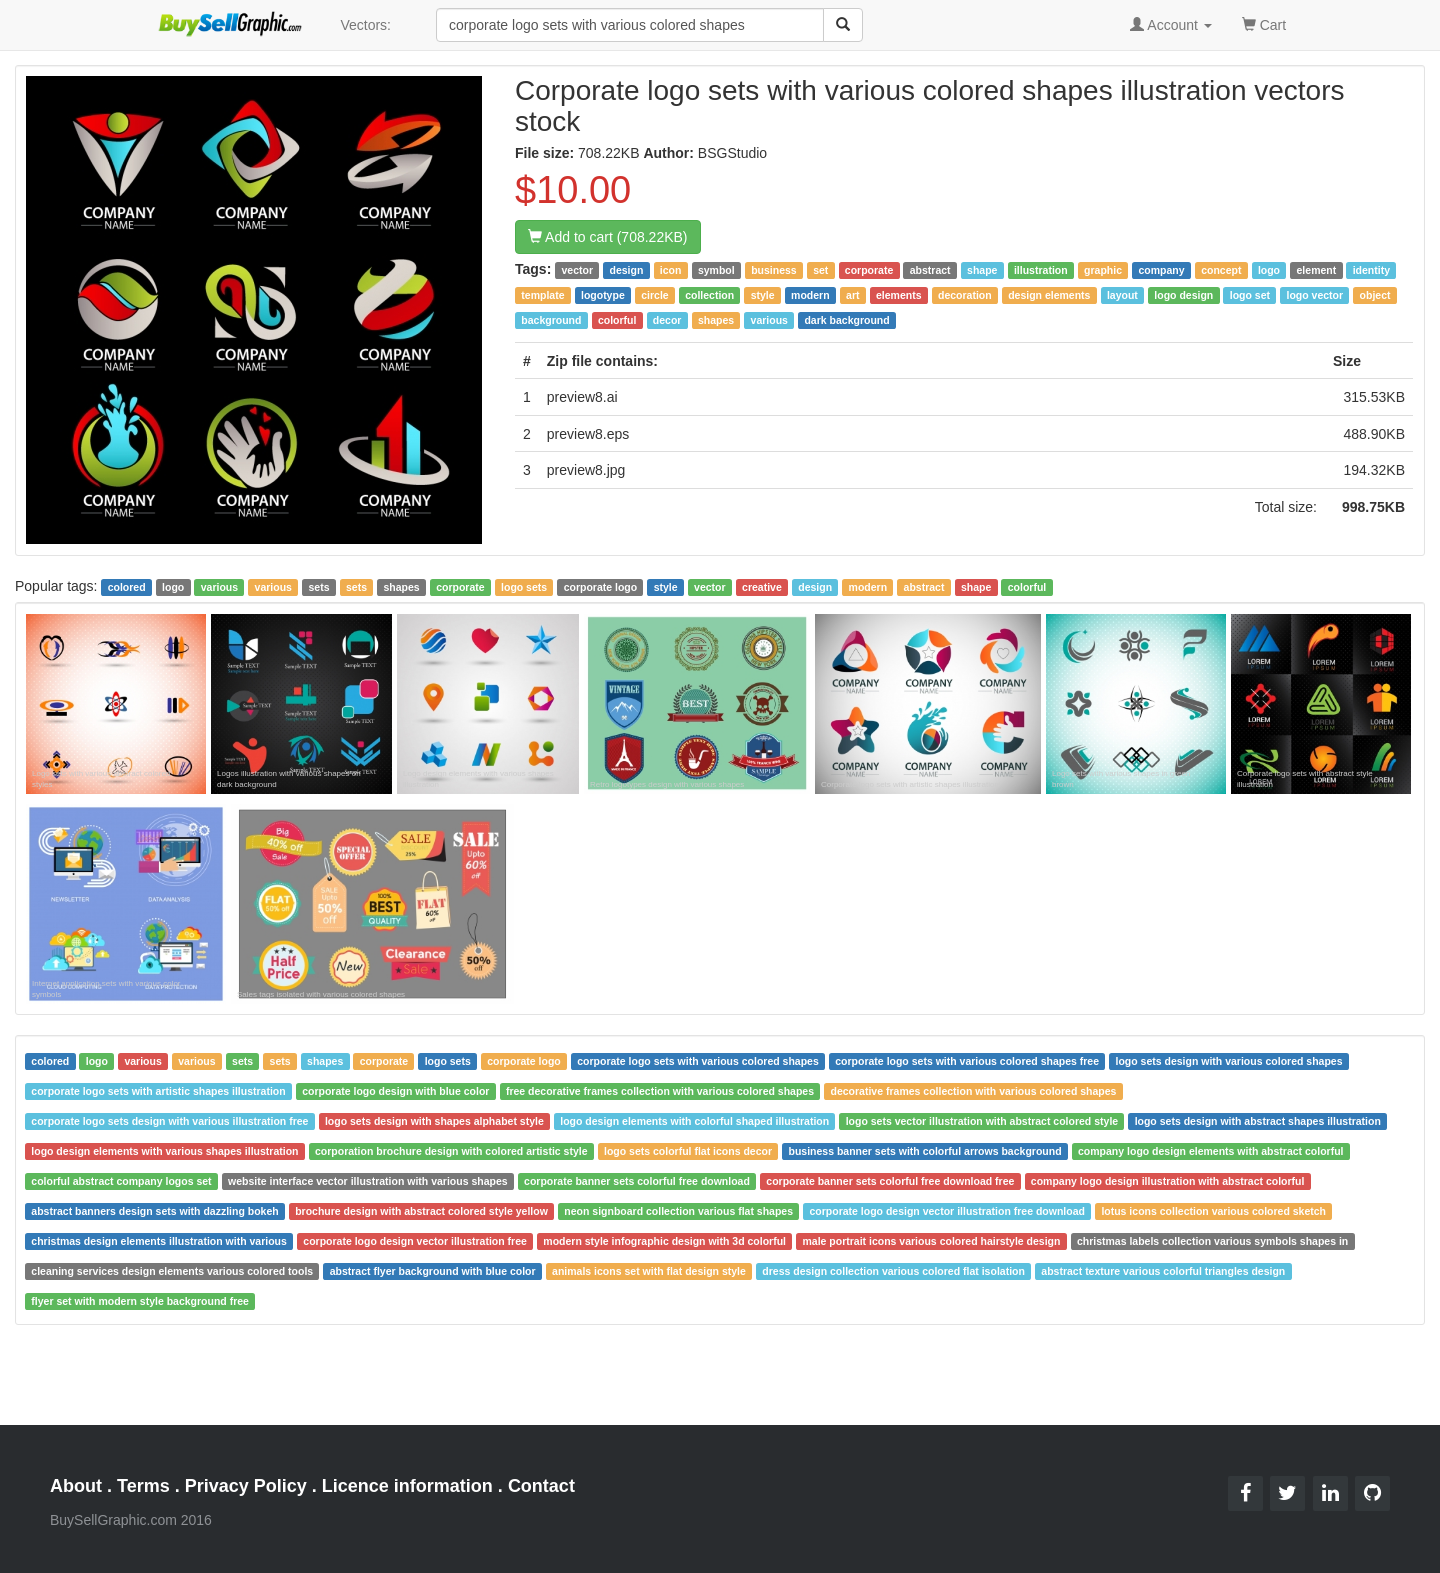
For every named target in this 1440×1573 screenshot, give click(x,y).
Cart (1264, 23)
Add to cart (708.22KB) (608, 237)
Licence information (407, 1486)
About (76, 1486)
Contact (541, 1486)
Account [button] (1171, 25)
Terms (143, 1486)
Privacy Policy (246, 1486)
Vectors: (365, 25)
